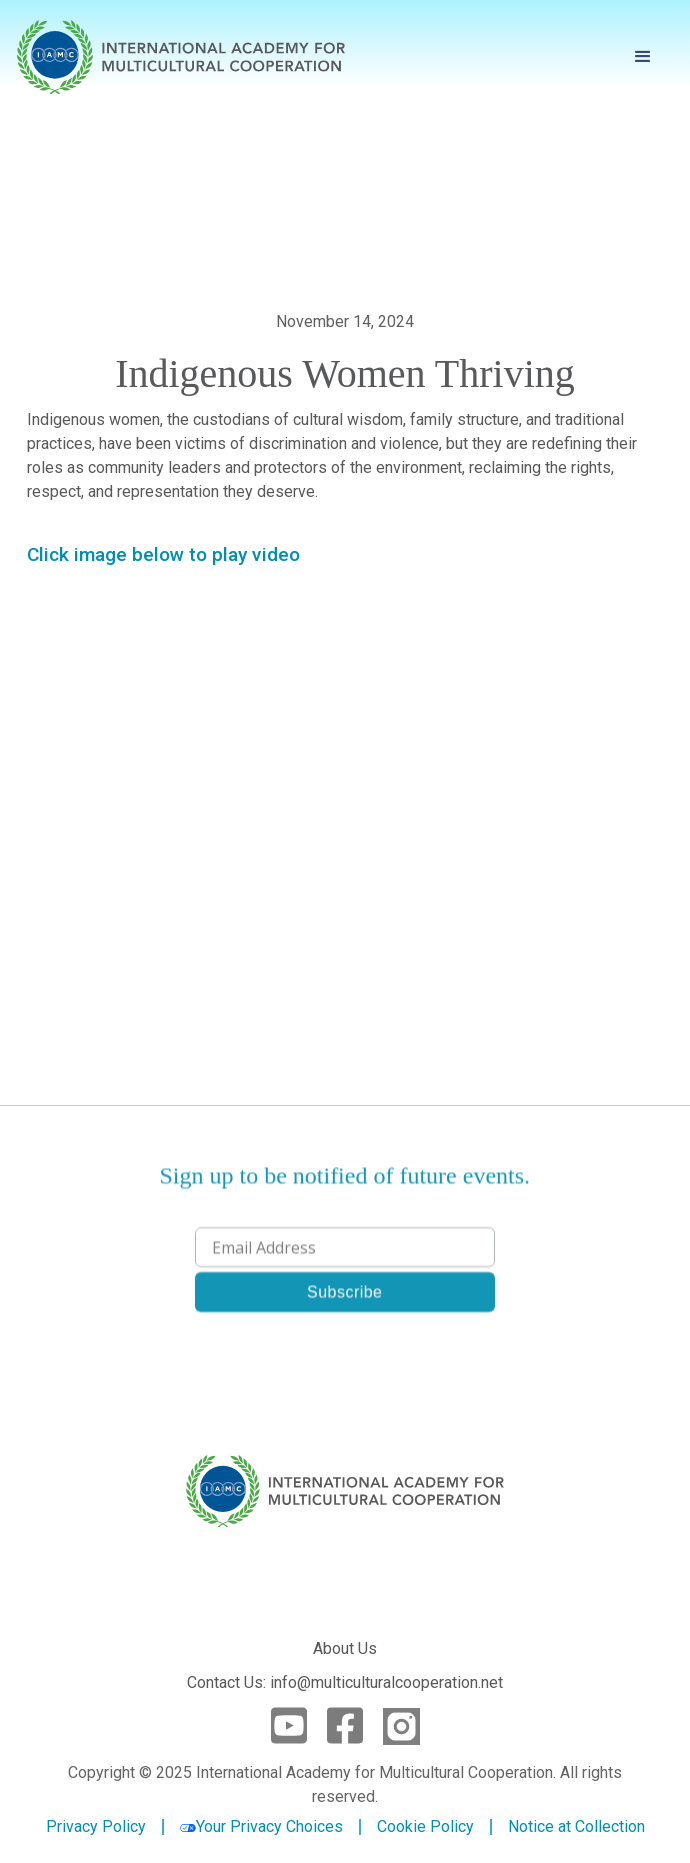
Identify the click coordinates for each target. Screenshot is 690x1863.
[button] (643, 57)
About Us (345, 1648)
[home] (181, 57)
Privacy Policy (96, 1827)
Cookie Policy (425, 1827)
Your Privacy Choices (261, 1826)
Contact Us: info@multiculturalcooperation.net (345, 1682)
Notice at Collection (576, 1826)
